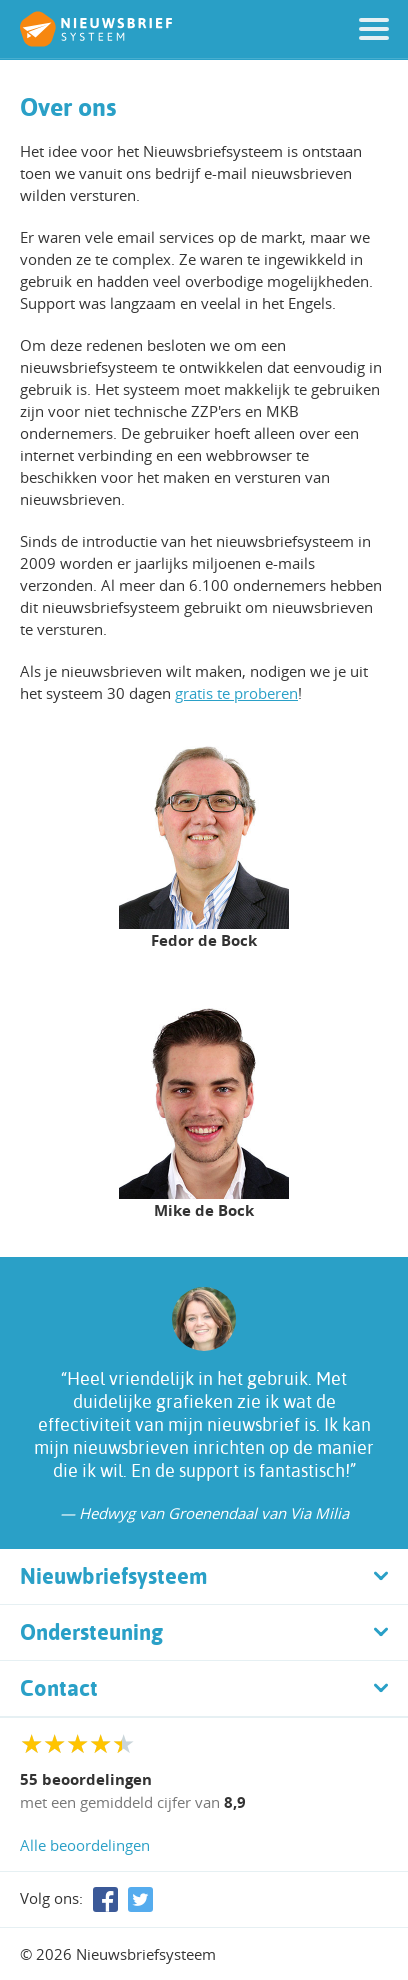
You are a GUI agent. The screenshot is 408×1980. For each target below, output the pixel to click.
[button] (374, 29)
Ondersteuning (91, 1632)
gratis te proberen (236, 693)
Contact (59, 1688)
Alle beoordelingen (85, 1845)
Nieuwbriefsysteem (114, 1576)
